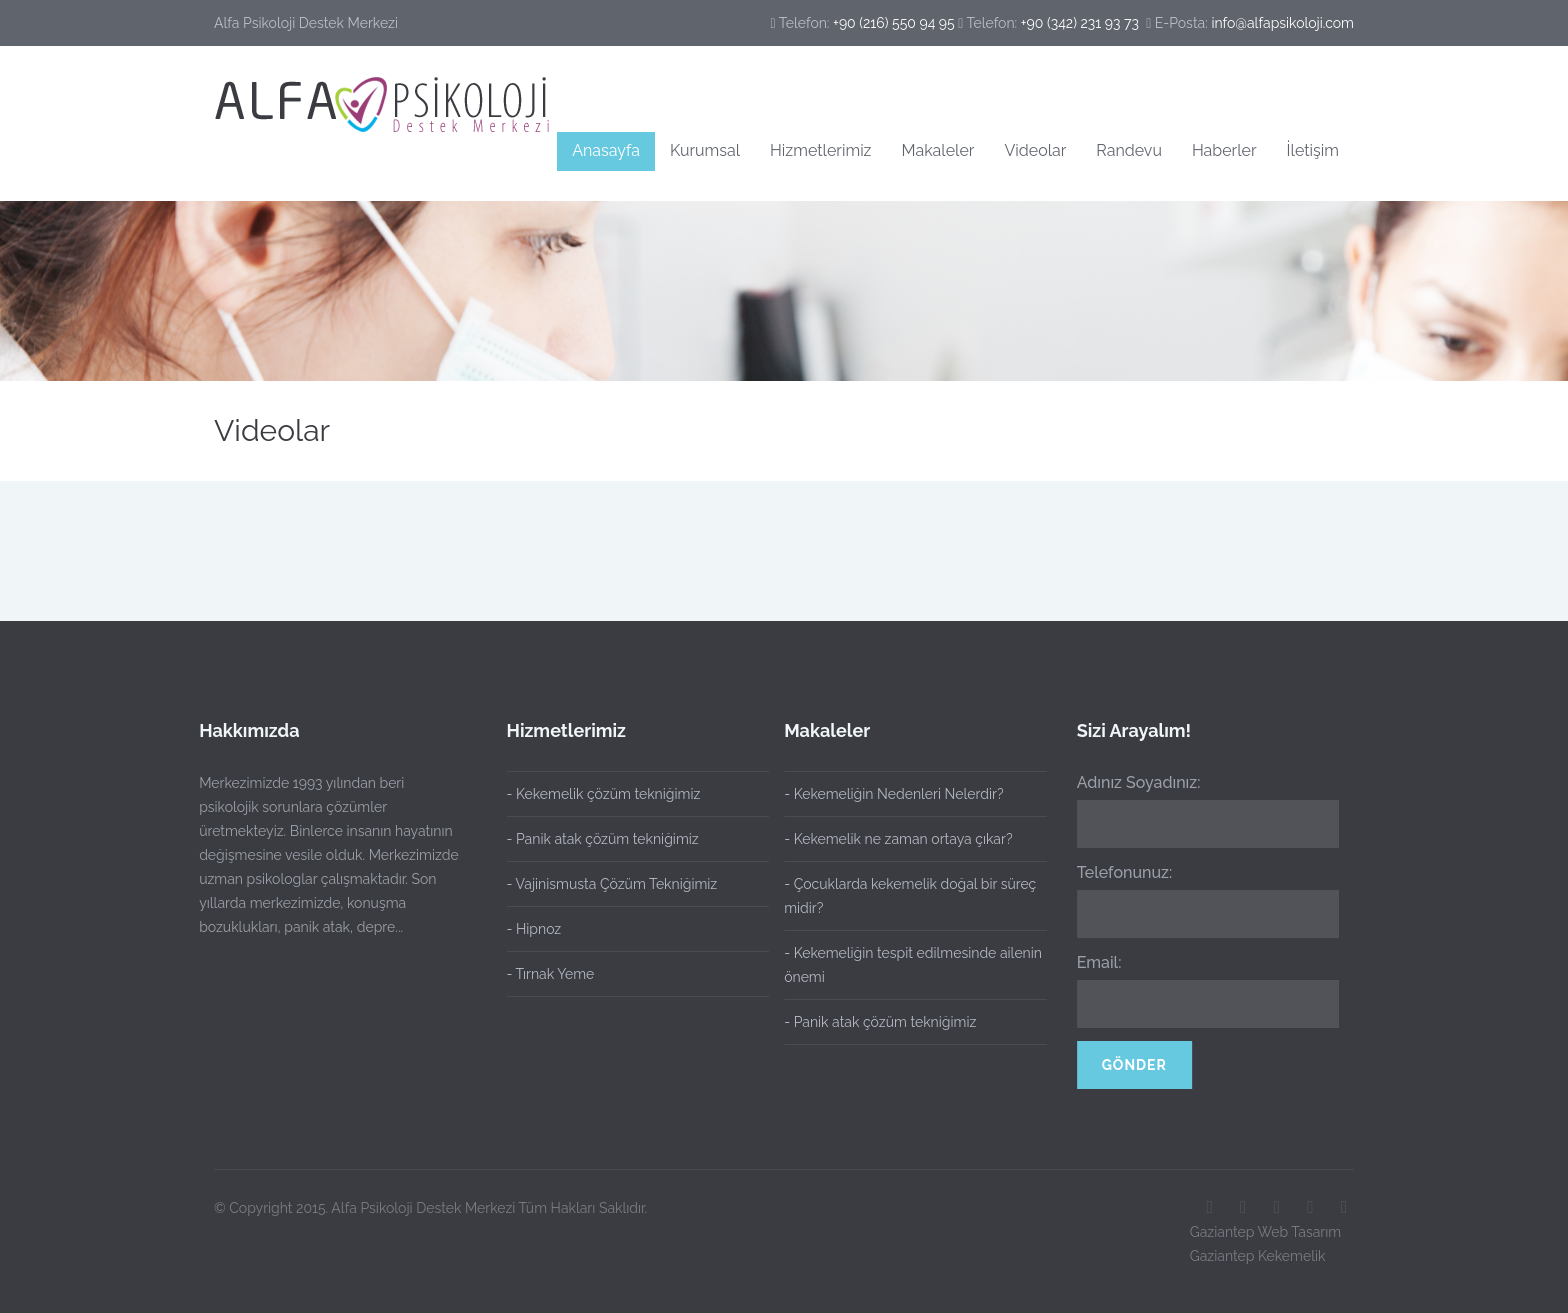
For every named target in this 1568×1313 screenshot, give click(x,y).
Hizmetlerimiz (820, 150)
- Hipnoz (534, 929)
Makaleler (938, 150)
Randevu (1129, 150)
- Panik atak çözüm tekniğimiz (603, 839)
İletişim (1313, 150)
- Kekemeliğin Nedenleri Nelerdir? (889, 794)
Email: (1095, 962)
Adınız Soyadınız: (1135, 782)
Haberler (1224, 150)
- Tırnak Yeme (551, 974)
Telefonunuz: (1121, 872)
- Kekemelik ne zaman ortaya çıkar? (894, 839)
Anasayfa (606, 150)
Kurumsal (705, 150)
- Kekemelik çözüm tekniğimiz (604, 794)
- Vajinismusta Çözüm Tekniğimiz (612, 884)
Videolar (1035, 150)
